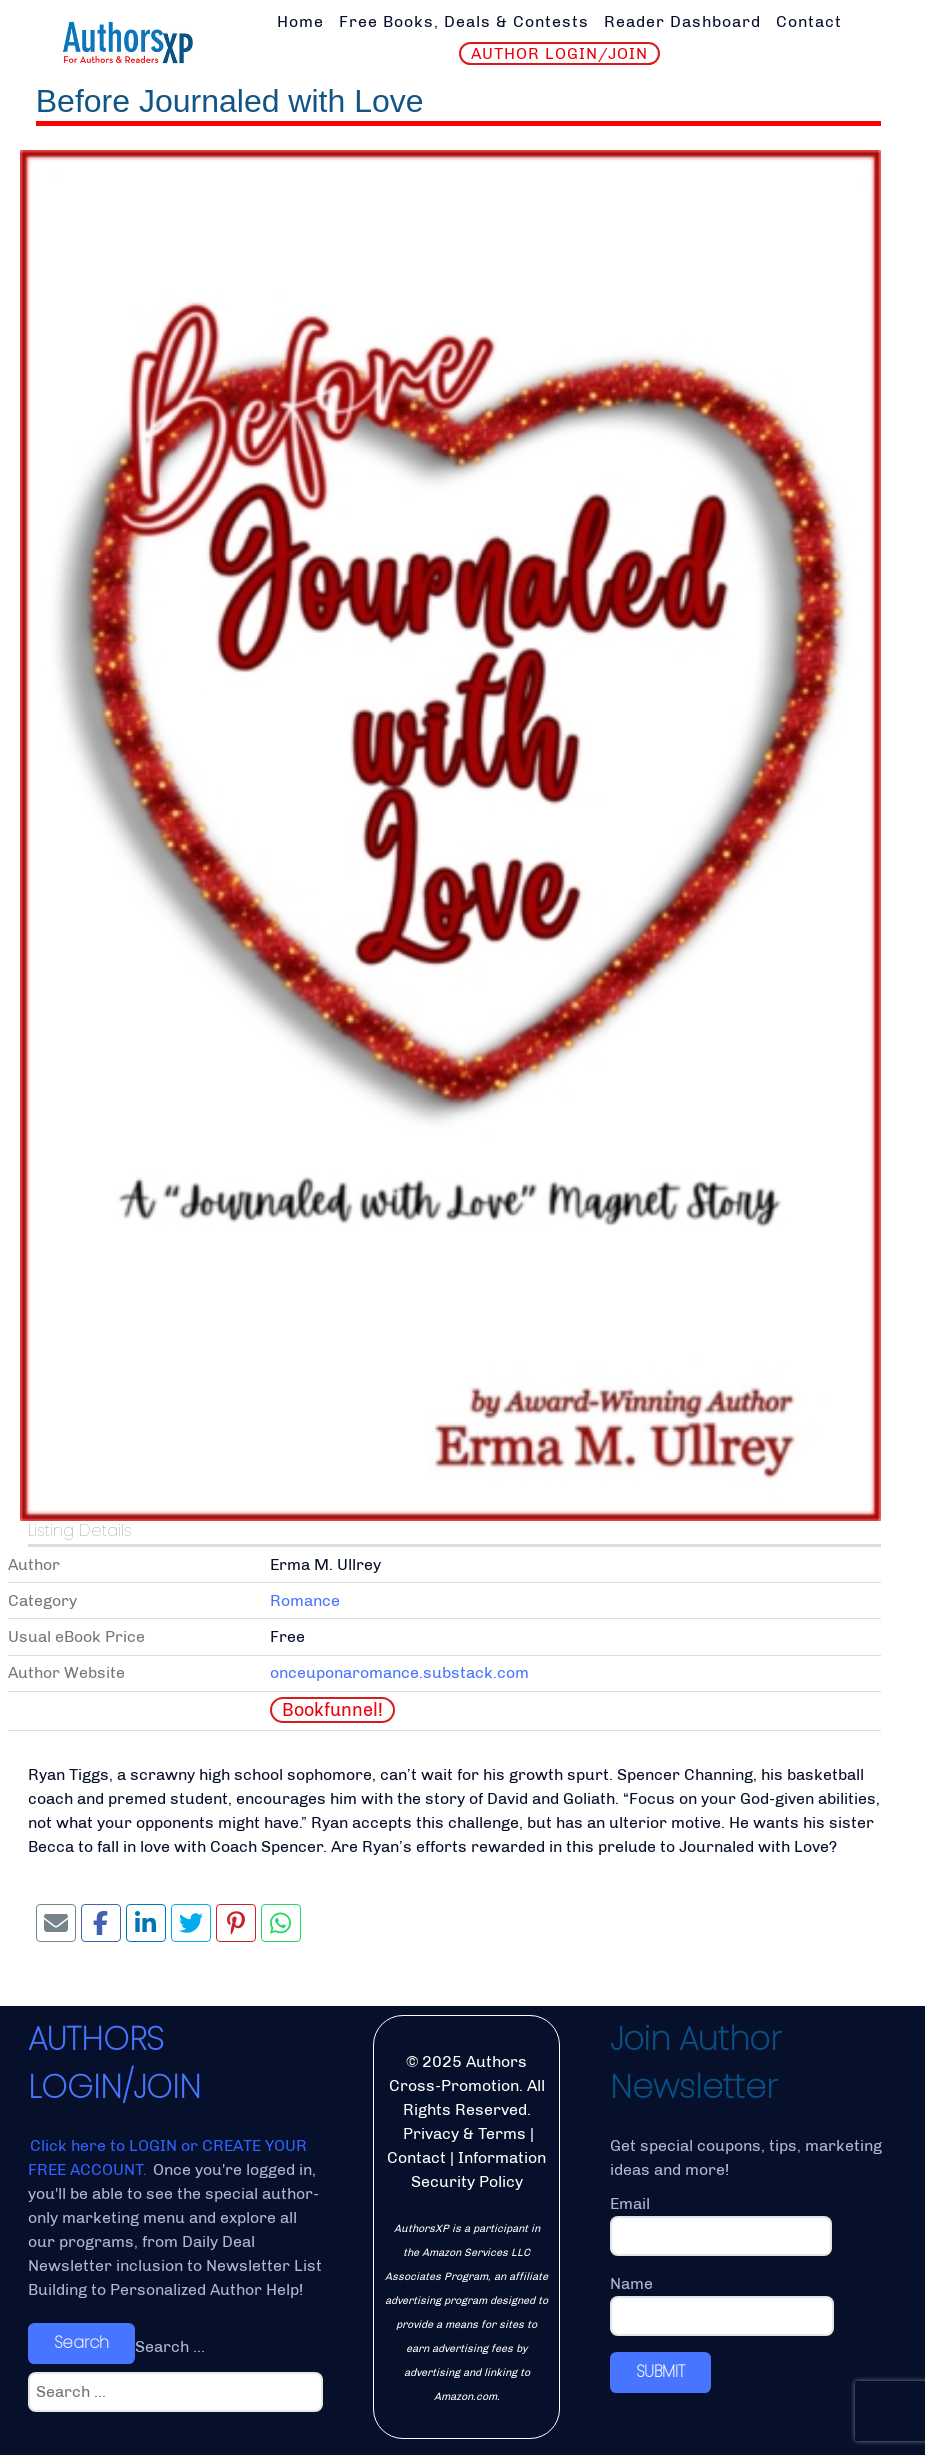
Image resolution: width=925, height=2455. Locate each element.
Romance (305, 1600)
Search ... (170, 2346)
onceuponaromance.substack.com (399, 1672)
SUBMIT (660, 2371)
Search (81, 2342)
